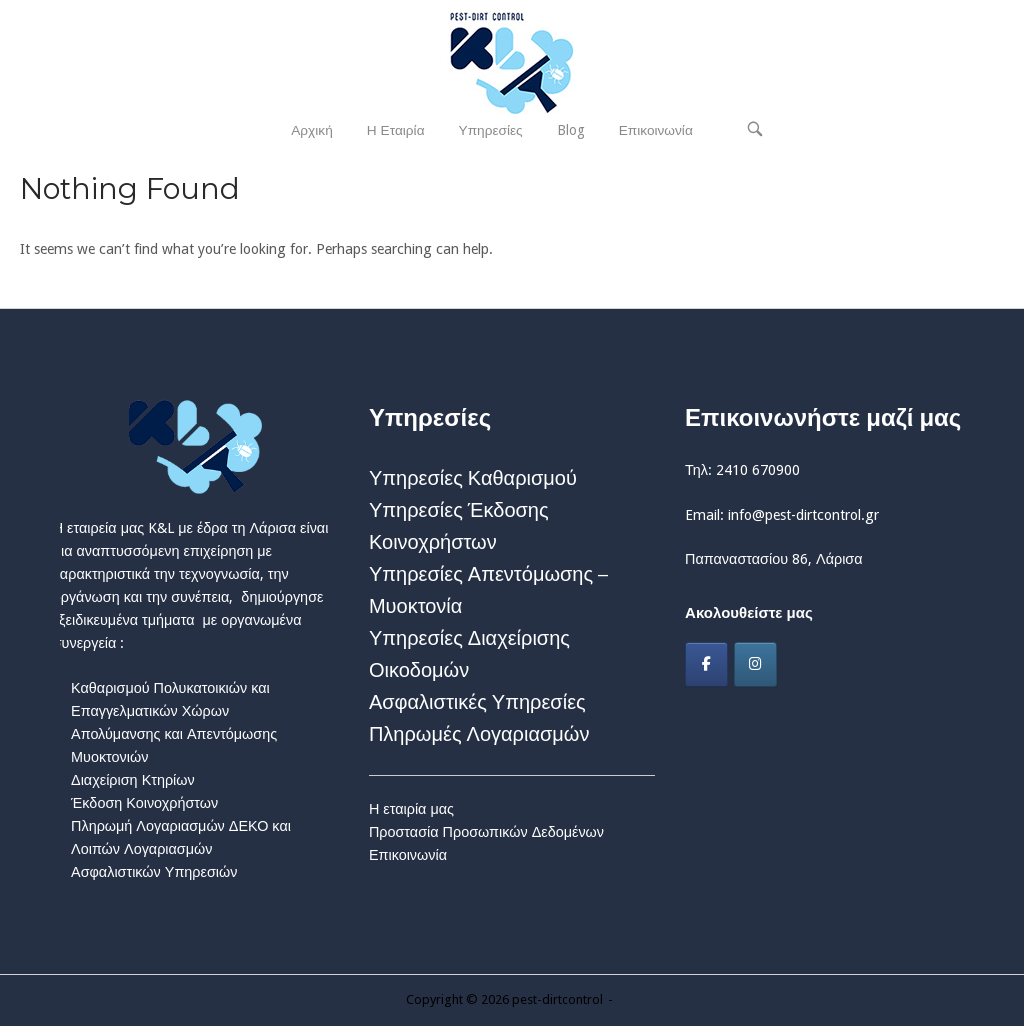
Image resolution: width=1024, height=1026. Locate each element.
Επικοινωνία (656, 130)
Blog (571, 130)
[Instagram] (755, 664)
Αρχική (312, 130)
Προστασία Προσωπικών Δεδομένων (486, 832)
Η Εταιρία (396, 130)
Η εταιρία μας (411, 809)
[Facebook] (706, 664)
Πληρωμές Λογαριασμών (479, 734)
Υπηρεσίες (491, 130)
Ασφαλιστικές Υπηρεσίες (477, 702)
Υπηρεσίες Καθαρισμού (473, 478)
